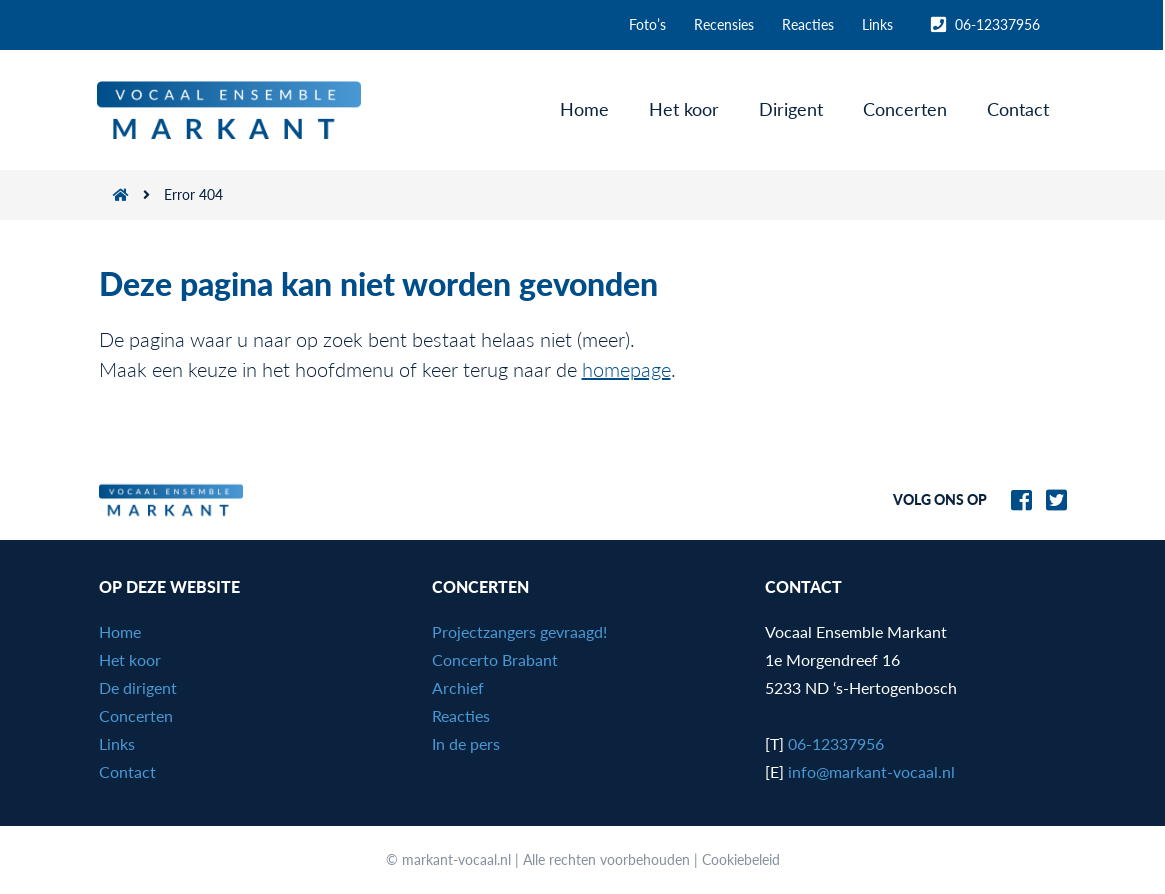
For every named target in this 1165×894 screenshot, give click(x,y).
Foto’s (649, 24)
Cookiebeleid (741, 859)
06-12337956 (986, 25)
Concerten (907, 109)
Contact (1020, 109)
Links (879, 24)
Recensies (726, 24)
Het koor (686, 109)
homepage (626, 369)
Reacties (810, 24)
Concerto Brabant (495, 659)
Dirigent (793, 109)
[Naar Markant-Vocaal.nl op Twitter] (1051, 497)
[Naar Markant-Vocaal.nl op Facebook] (1016, 497)
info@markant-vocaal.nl (871, 771)
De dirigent (138, 687)
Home (586, 109)
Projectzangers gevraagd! (519, 631)
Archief (458, 687)
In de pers (466, 743)
